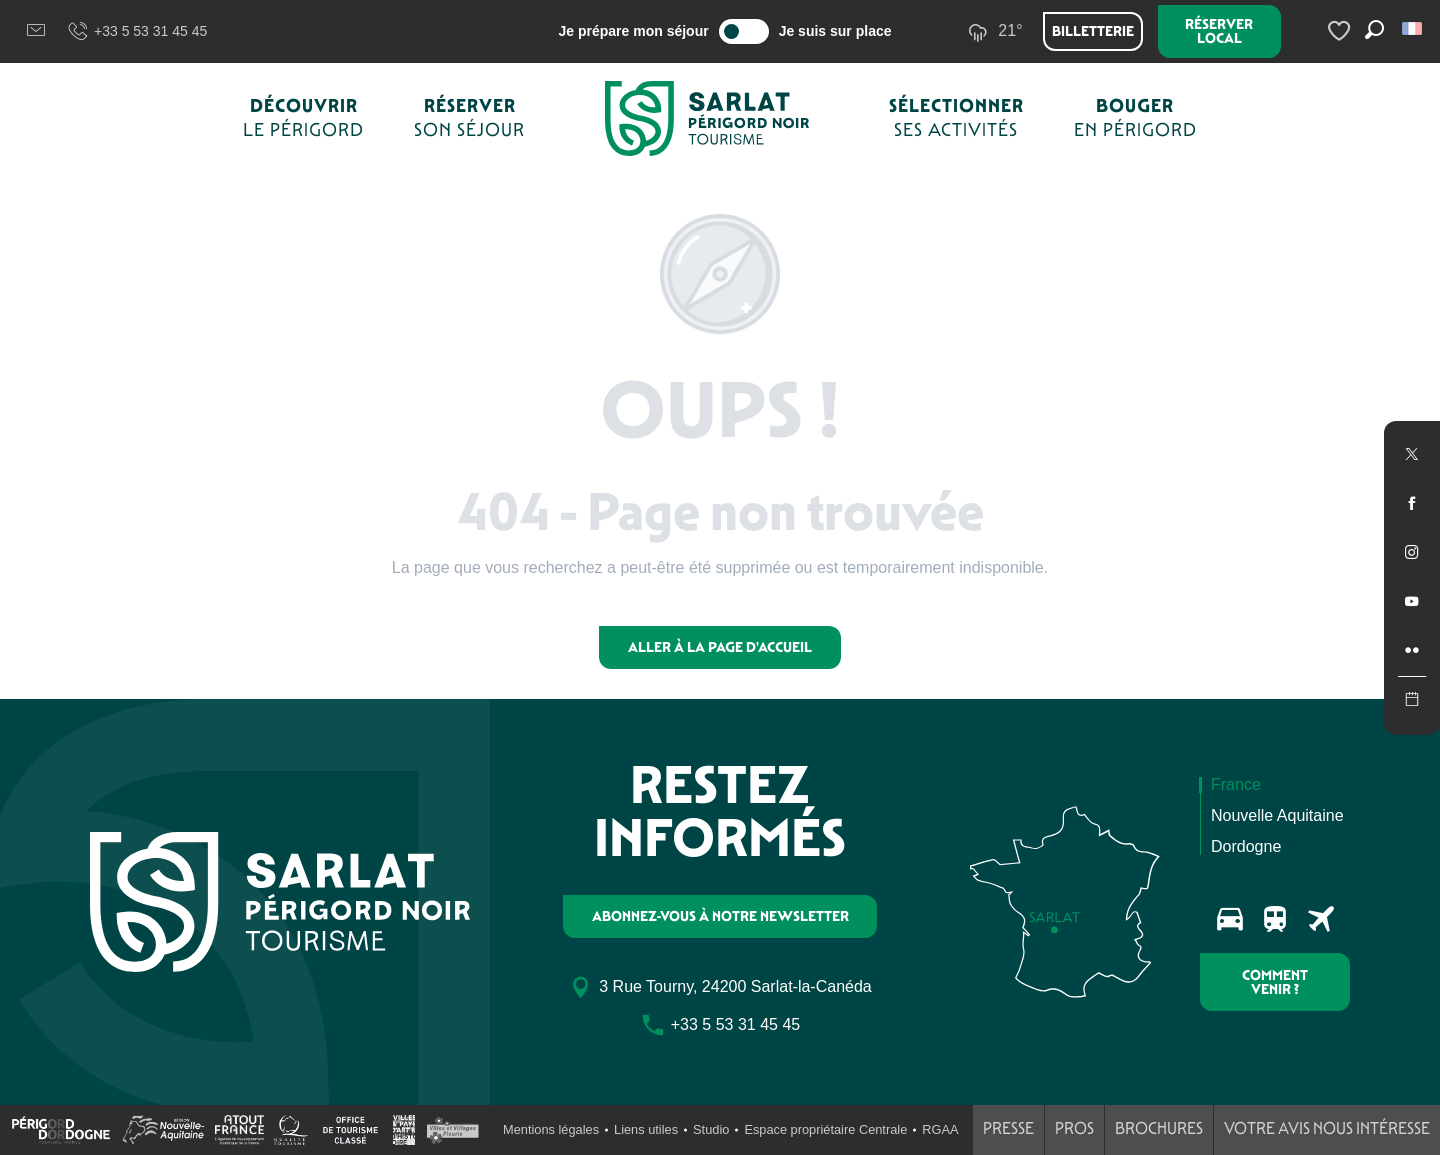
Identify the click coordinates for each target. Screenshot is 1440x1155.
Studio (711, 1129)
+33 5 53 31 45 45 (137, 32)
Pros (1074, 1128)
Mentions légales (551, 1129)
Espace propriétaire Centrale (825, 1129)
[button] (1413, 28)
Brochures (1159, 1128)
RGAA (940, 1129)
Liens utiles (646, 1129)
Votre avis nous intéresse (1327, 1128)
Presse (1008, 1128)
